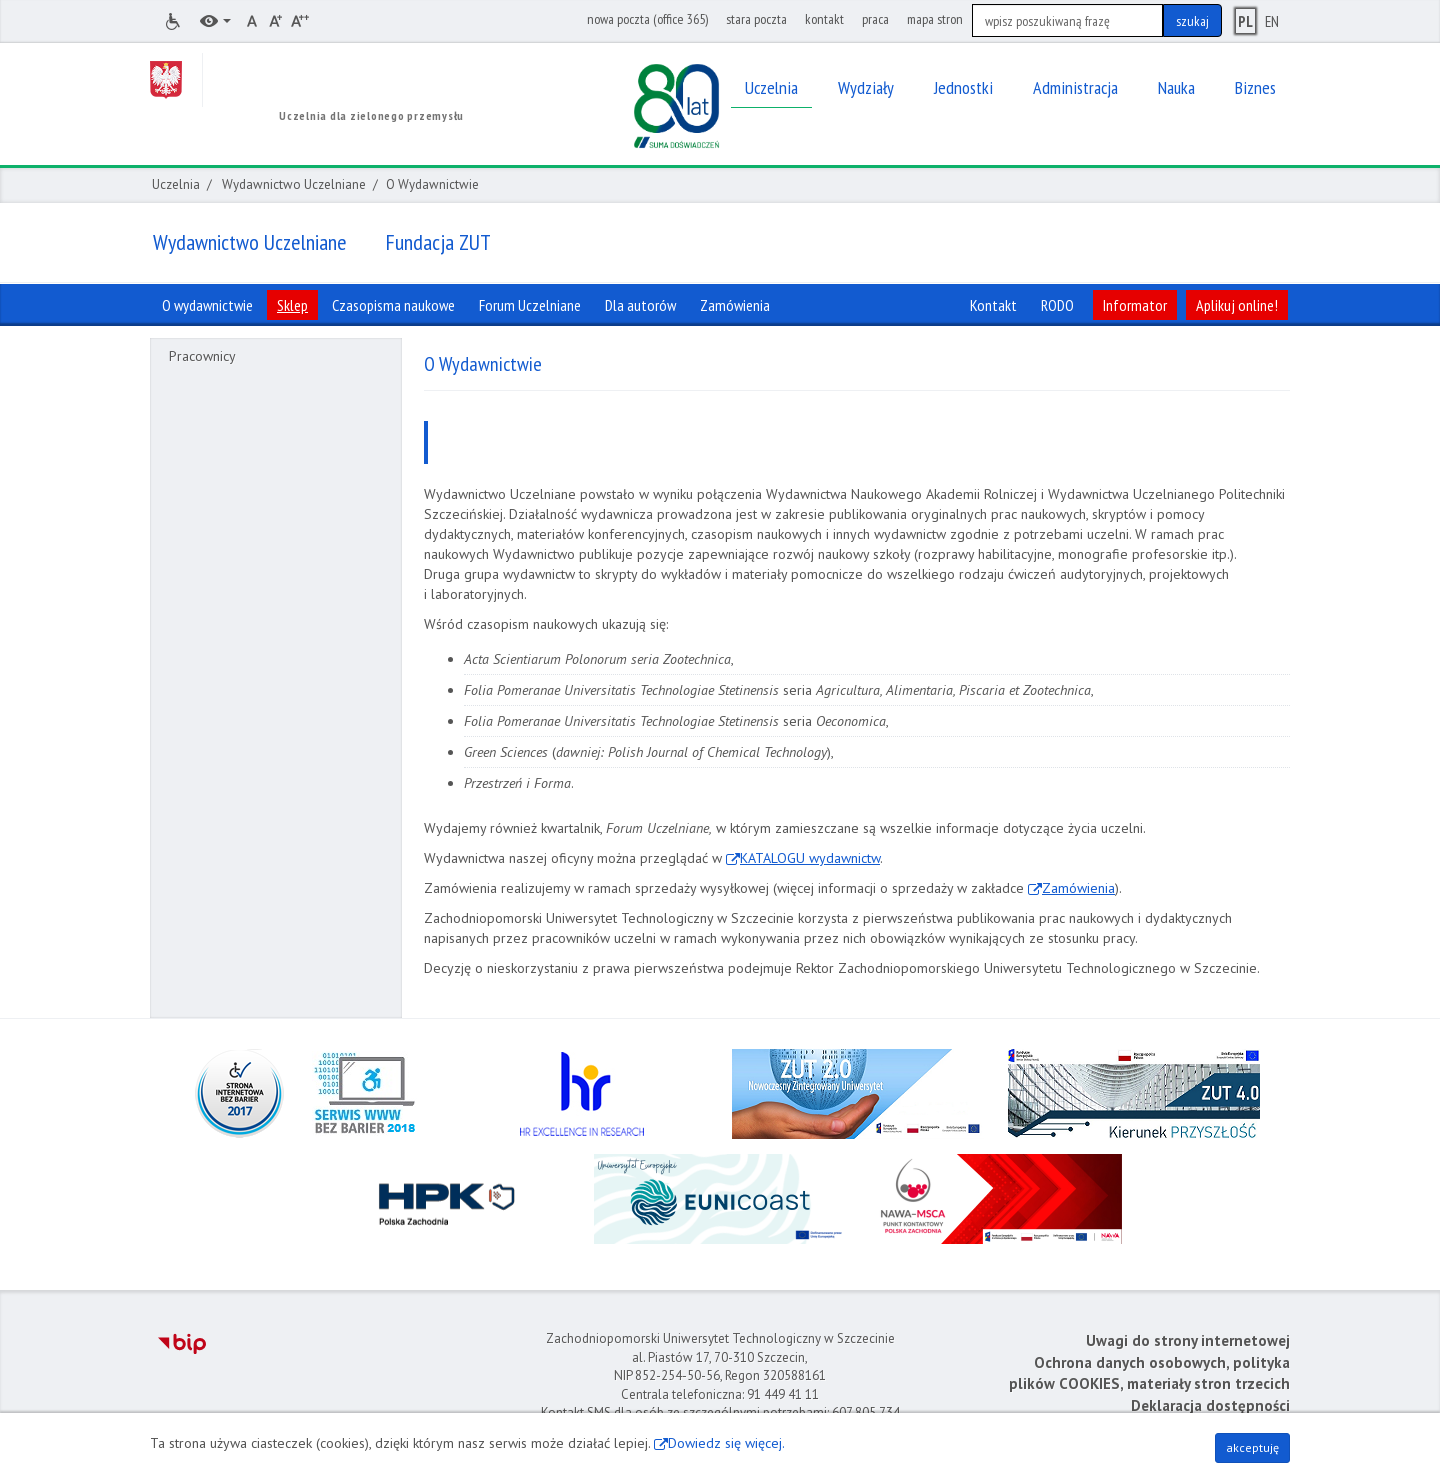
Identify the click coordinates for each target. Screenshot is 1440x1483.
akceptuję (1252, 1447)
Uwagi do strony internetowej (1188, 1340)
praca (875, 19)
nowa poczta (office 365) (647, 19)
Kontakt (993, 305)
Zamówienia (1078, 888)
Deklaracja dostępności (1210, 1405)
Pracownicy (202, 356)
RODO (1057, 305)
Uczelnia (176, 184)
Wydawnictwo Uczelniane (294, 184)
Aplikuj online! (1237, 305)
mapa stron (935, 19)
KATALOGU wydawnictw (810, 858)
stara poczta (756, 19)
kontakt (824, 19)
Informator (1135, 305)
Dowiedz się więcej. (726, 1443)
